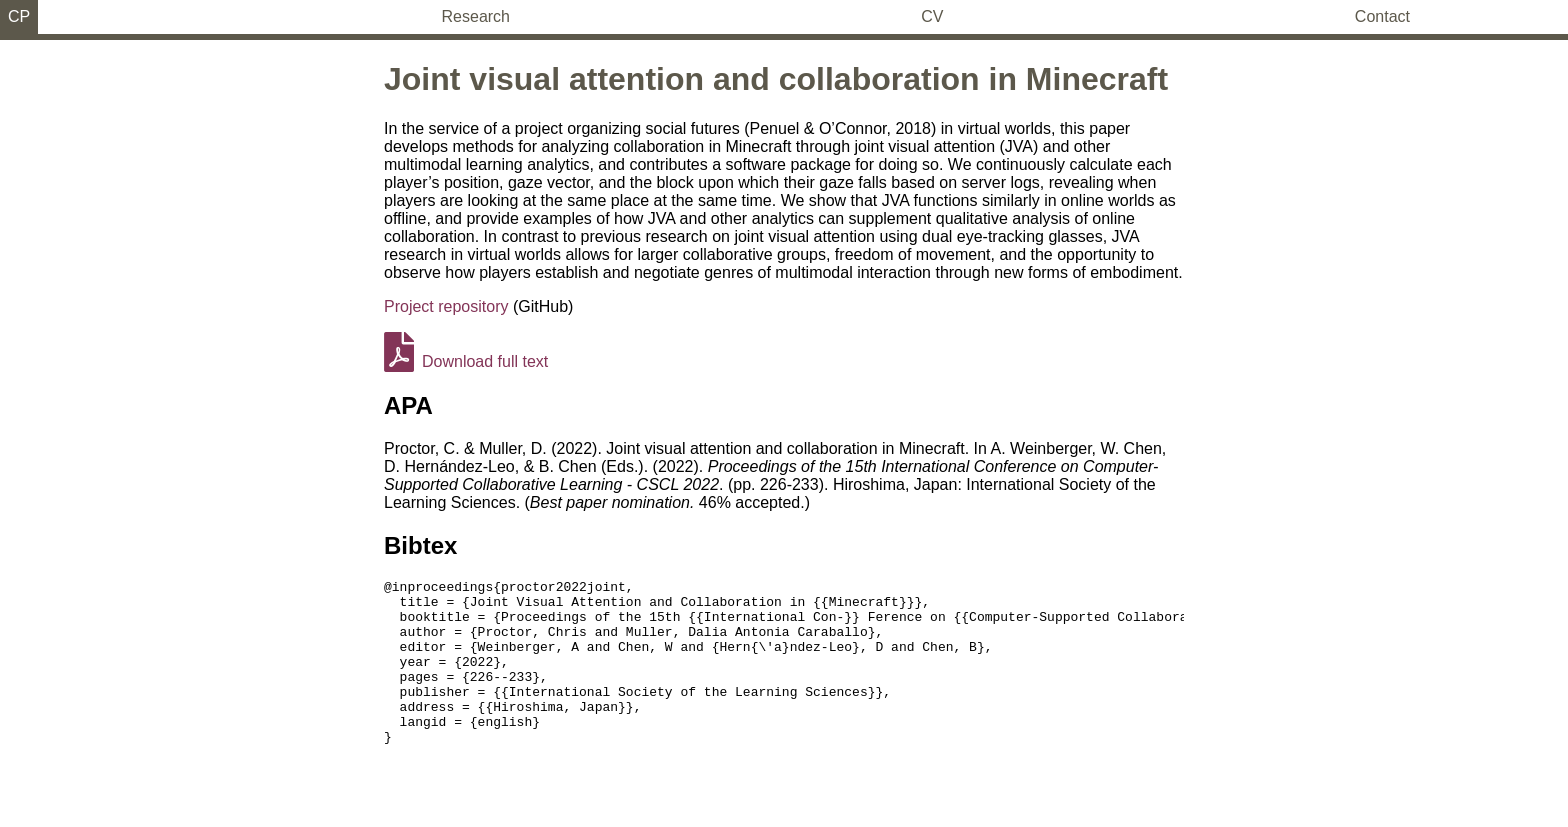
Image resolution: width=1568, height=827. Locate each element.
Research (476, 16)
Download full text (466, 361)
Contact (1382, 16)
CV (932, 16)
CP (19, 16)
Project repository (446, 306)
